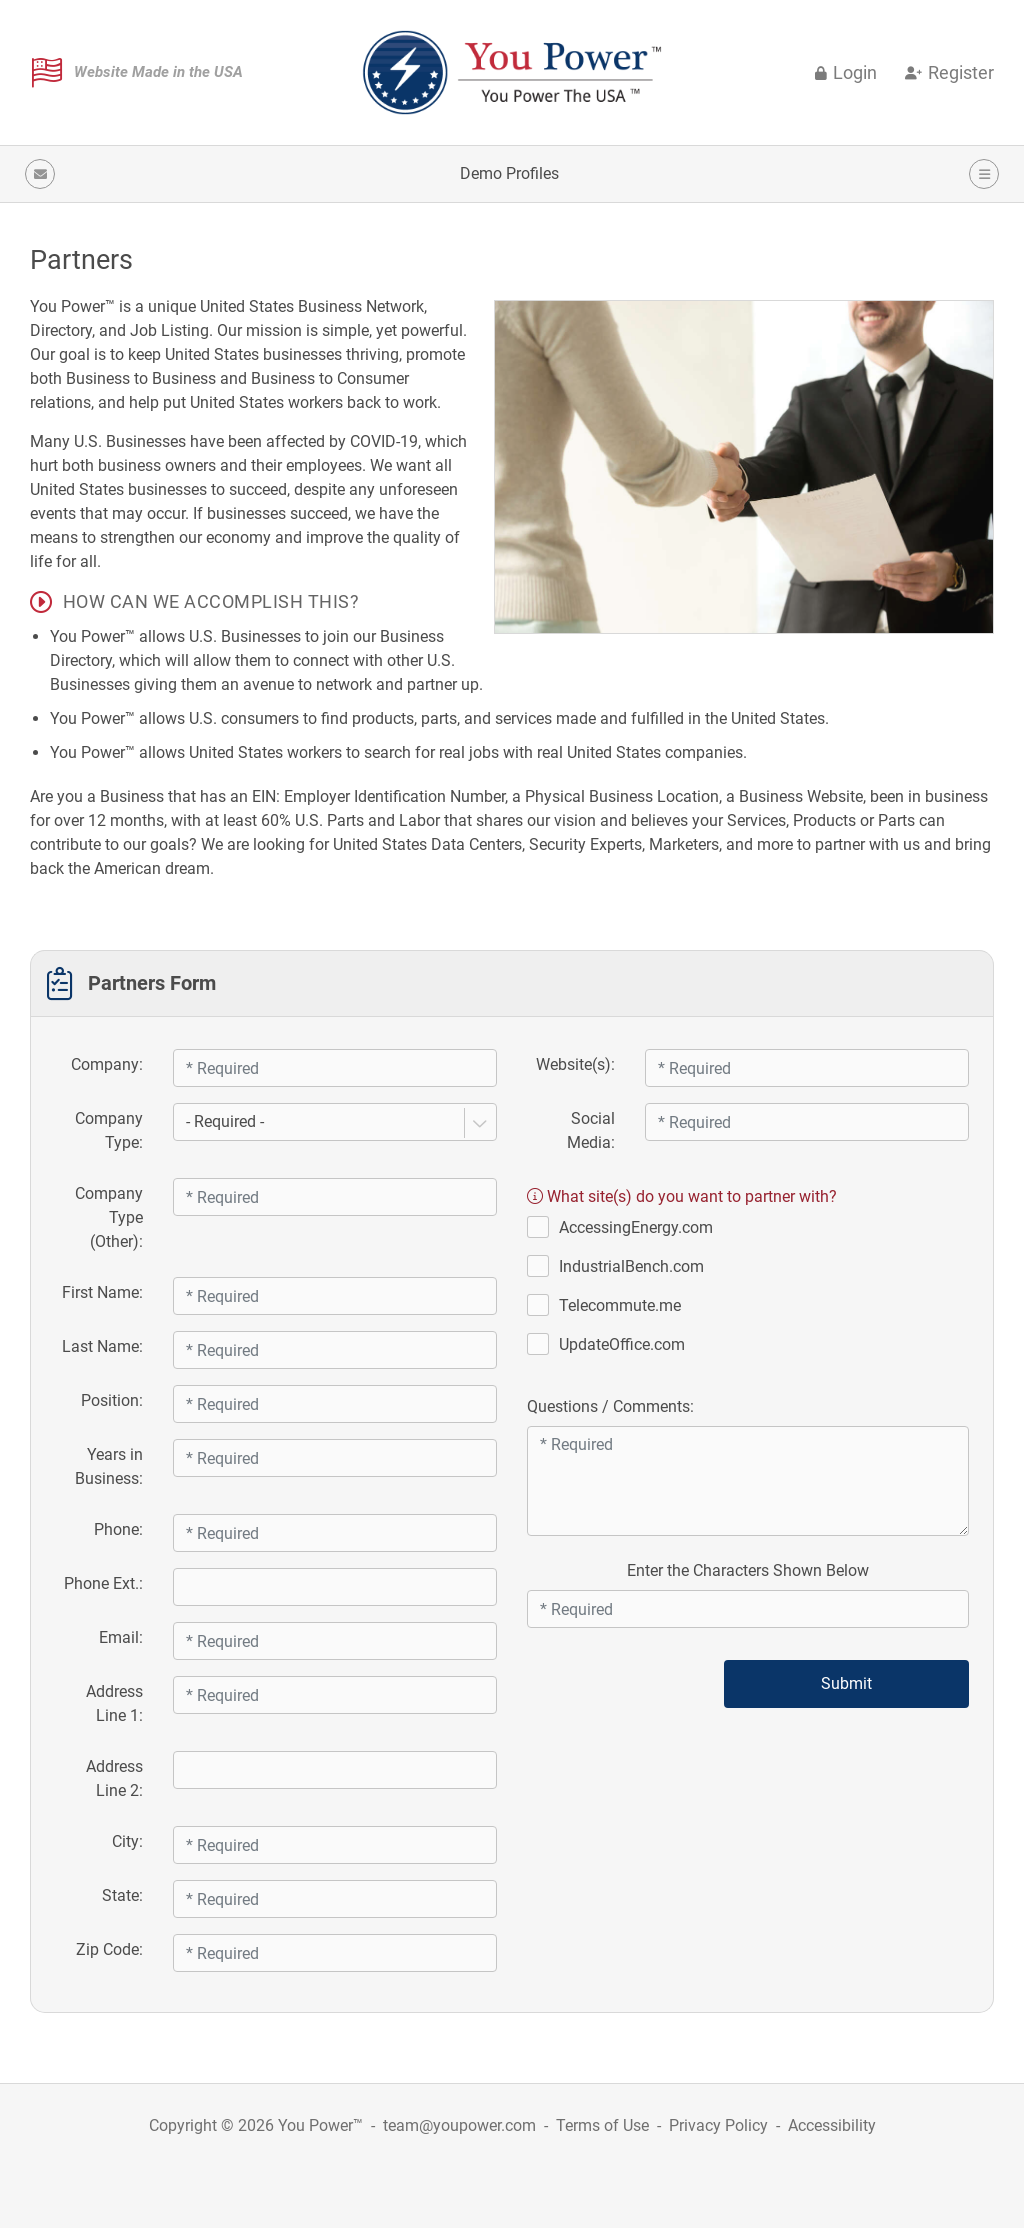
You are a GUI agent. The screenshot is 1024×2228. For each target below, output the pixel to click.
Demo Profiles (509, 173)
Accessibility (832, 2125)
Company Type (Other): (109, 1217)
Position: (112, 1400)
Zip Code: (109, 1949)
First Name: (102, 1292)
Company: (107, 1064)
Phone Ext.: (103, 1583)
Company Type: (109, 1130)
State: (122, 1895)
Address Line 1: (114, 1703)
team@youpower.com (459, 2125)
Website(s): (575, 1064)
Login (846, 73)
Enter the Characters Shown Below (748, 1570)
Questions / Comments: (610, 1406)
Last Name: (102, 1346)
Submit (846, 1683)
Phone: (118, 1529)
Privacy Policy (718, 2125)
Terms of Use (602, 2125)
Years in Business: (109, 1466)
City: (127, 1841)
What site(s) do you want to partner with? (682, 1196)
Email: (121, 1637)
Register (949, 73)
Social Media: (591, 1130)
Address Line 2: (114, 1778)
